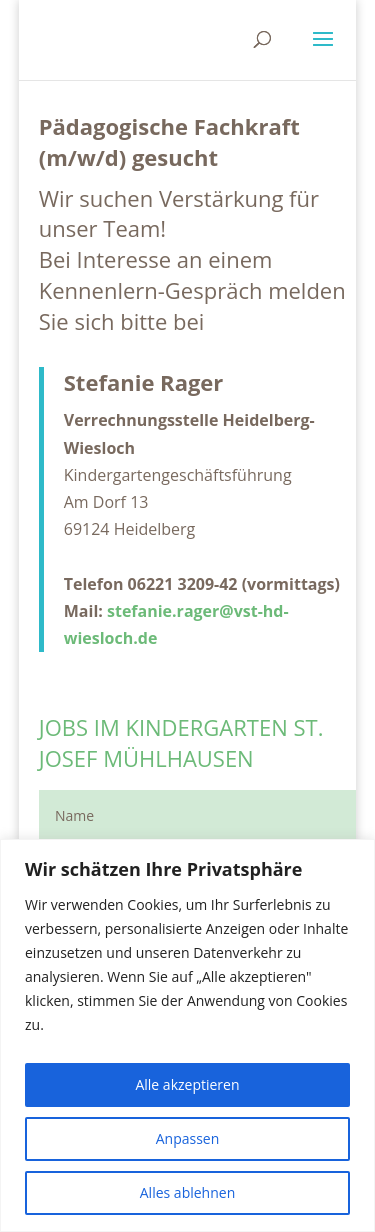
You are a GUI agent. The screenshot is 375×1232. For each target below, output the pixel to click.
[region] (187, 1035)
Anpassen (188, 1138)
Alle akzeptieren (187, 1084)
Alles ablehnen (187, 1192)
